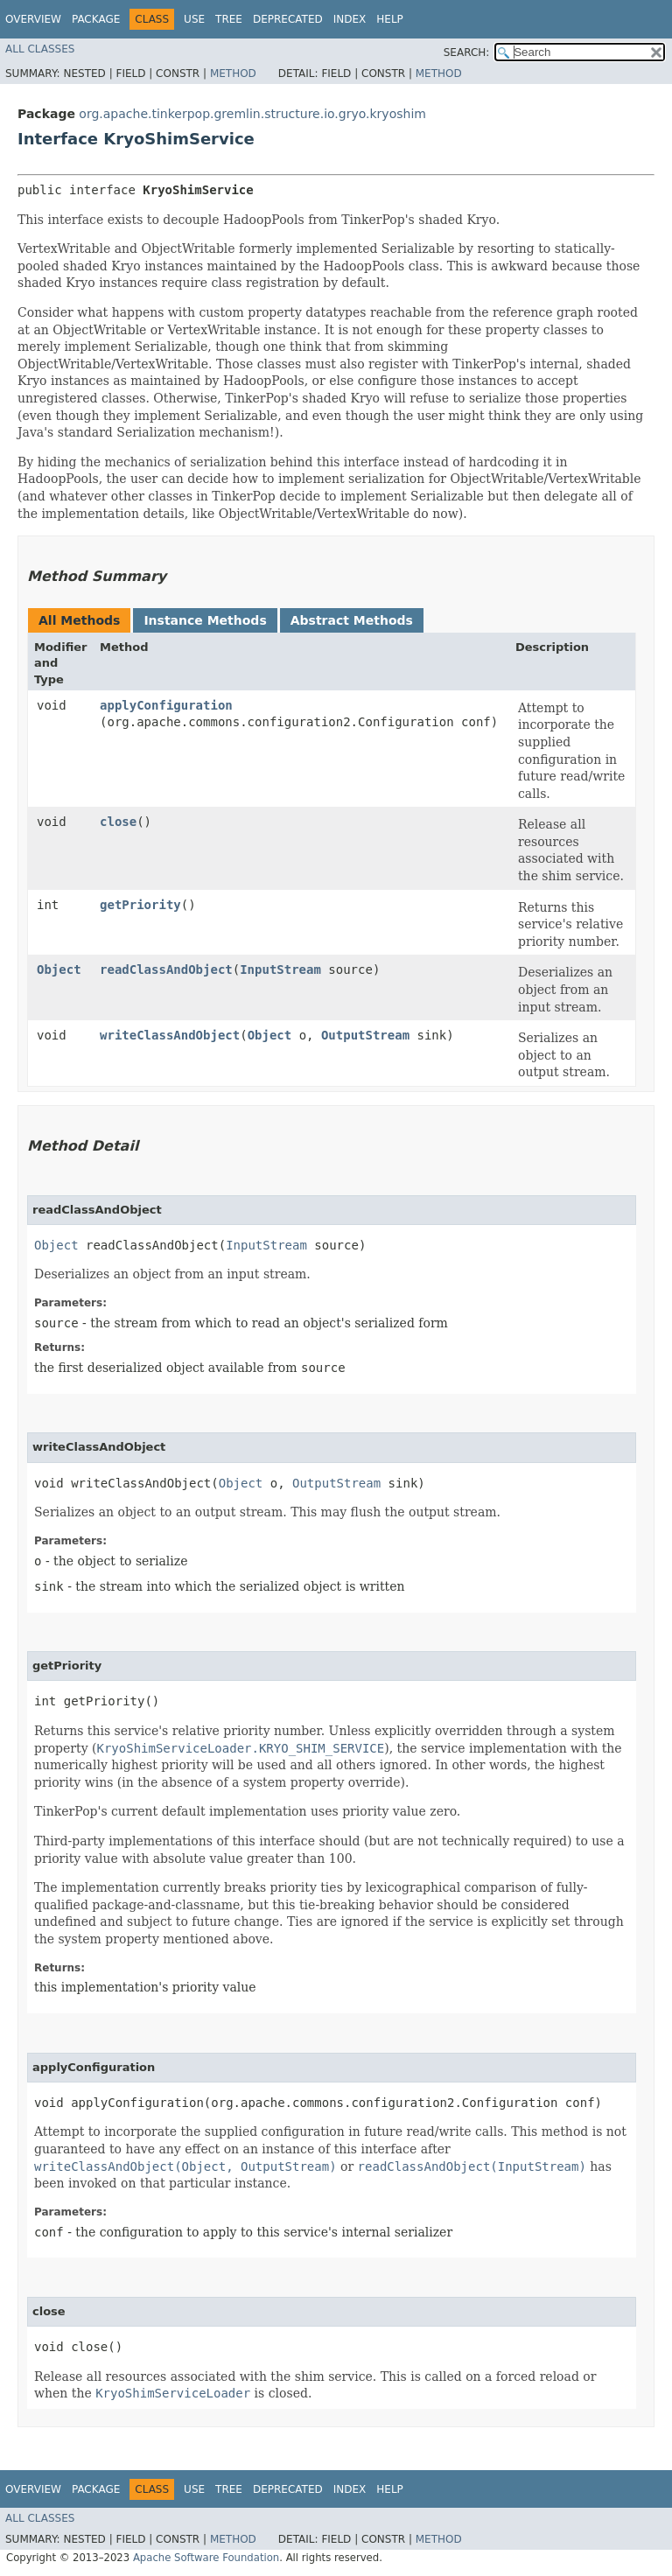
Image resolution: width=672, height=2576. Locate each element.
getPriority (140, 905)
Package (96, 19)
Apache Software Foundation (206, 2558)
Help (389, 19)
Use (194, 19)
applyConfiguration (166, 705)
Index (350, 19)
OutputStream (365, 1035)
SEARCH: (467, 52)
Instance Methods (205, 620)
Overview (33, 19)
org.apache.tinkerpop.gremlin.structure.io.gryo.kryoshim (252, 114)
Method (233, 73)
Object (59, 969)
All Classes (39, 49)
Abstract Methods (351, 620)
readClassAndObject (166, 969)
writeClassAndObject (170, 1035)
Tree (228, 19)
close (118, 822)
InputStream (280, 969)
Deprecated (288, 19)
